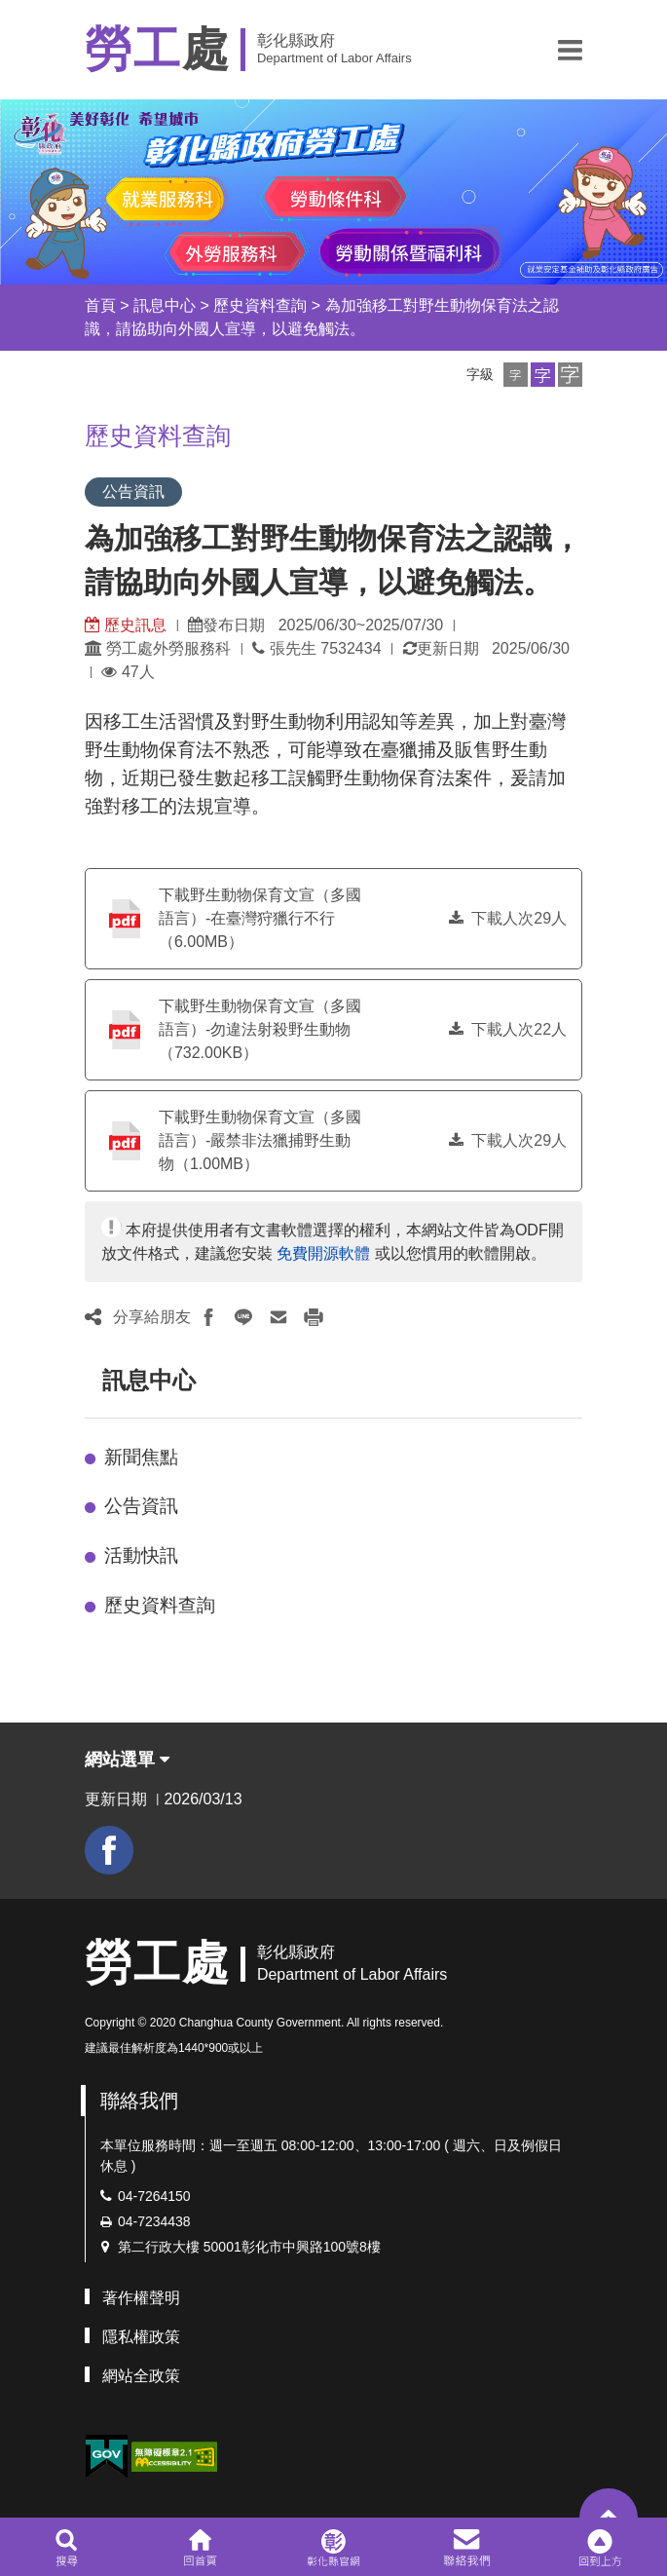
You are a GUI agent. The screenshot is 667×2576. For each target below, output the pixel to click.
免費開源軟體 (323, 1253)
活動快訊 (141, 1555)
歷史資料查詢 (260, 305)
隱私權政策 (141, 2337)
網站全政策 (141, 2376)
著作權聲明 (141, 2298)
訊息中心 (164, 305)
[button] (570, 49)
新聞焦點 (141, 1457)
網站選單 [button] (127, 1759)
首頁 (100, 305)
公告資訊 (141, 1506)
